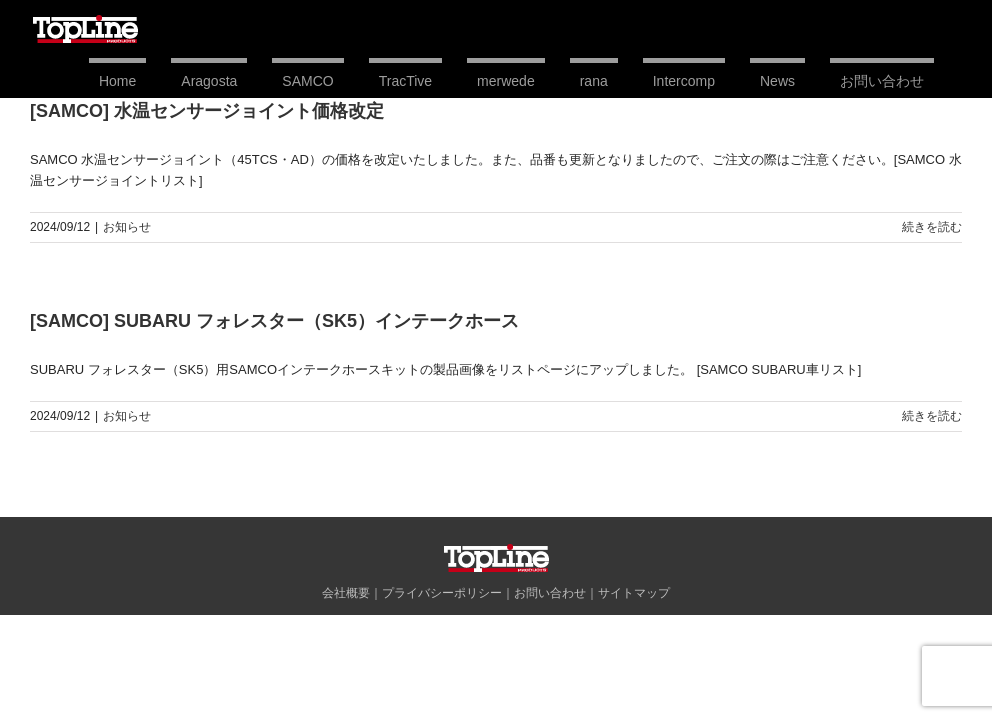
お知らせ (127, 227)
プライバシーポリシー (442, 593)
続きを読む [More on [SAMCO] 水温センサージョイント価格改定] (932, 227)
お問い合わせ (550, 593)
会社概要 (346, 593)
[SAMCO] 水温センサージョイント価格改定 (207, 111)
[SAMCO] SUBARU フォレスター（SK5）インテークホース (274, 321)
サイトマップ (634, 593)
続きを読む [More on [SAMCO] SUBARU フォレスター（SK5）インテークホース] (932, 416)
